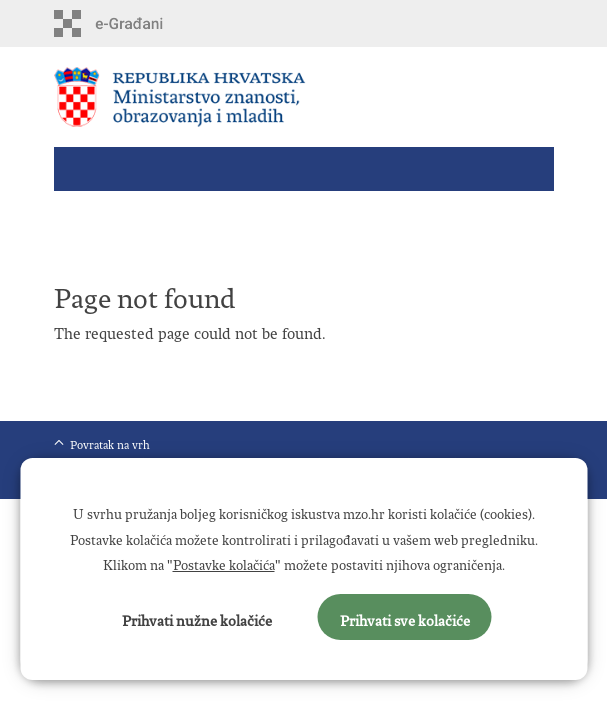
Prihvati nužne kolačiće (197, 617)
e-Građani (139, 23)
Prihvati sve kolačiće (405, 617)
